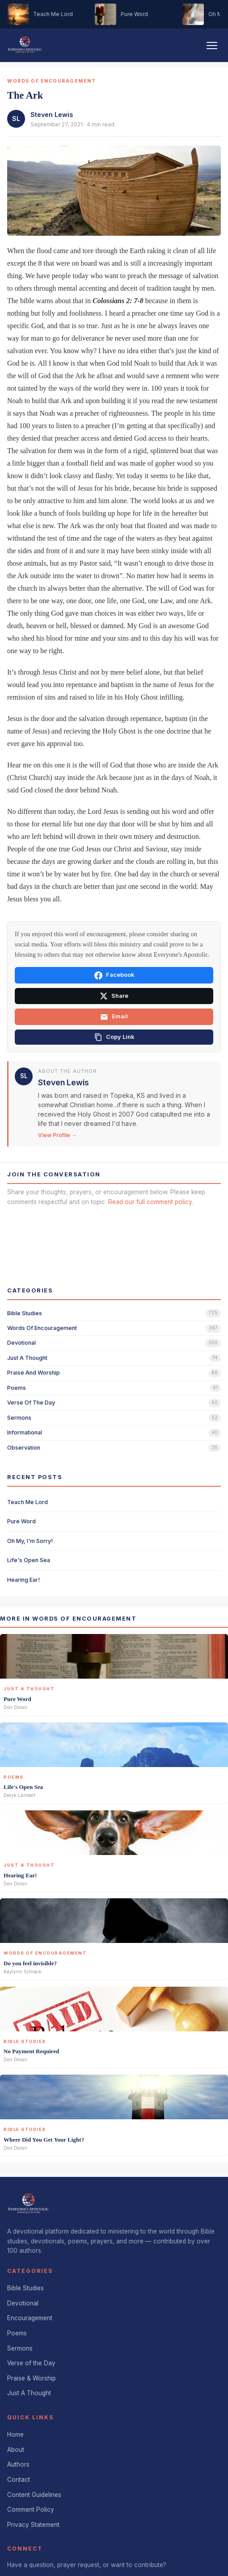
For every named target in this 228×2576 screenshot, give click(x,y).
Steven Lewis (51, 114)
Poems (17, 2333)
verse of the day (31, 1402)
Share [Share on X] (114, 996)
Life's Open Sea (28, 1560)
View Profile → (57, 1135)
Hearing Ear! (23, 1579)
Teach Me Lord (27, 1502)
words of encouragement (42, 1328)
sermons (19, 1417)
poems (16, 1387)
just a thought (27, 1358)
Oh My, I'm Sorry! (30, 1541)
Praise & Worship (31, 2378)
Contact (18, 2479)
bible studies (24, 1313)
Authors (18, 2464)
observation (23, 1447)
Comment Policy (30, 2509)
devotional (21, 1342)
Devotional (22, 2303)
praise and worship (33, 1372)
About (15, 2449)
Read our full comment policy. (150, 1201)
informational (24, 1432)
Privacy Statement (33, 2524)
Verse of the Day (31, 2363)
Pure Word (21, 1521)
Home (15, 2434)
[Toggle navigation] (212, 45)
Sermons (20, 2348)
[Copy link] (114, 1037)
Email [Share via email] (114, 1017)
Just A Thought (29, 2393)
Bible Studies (25, 2288)
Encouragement (29, 2318)
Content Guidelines (34, 2494)
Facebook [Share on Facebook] (114, 975)
